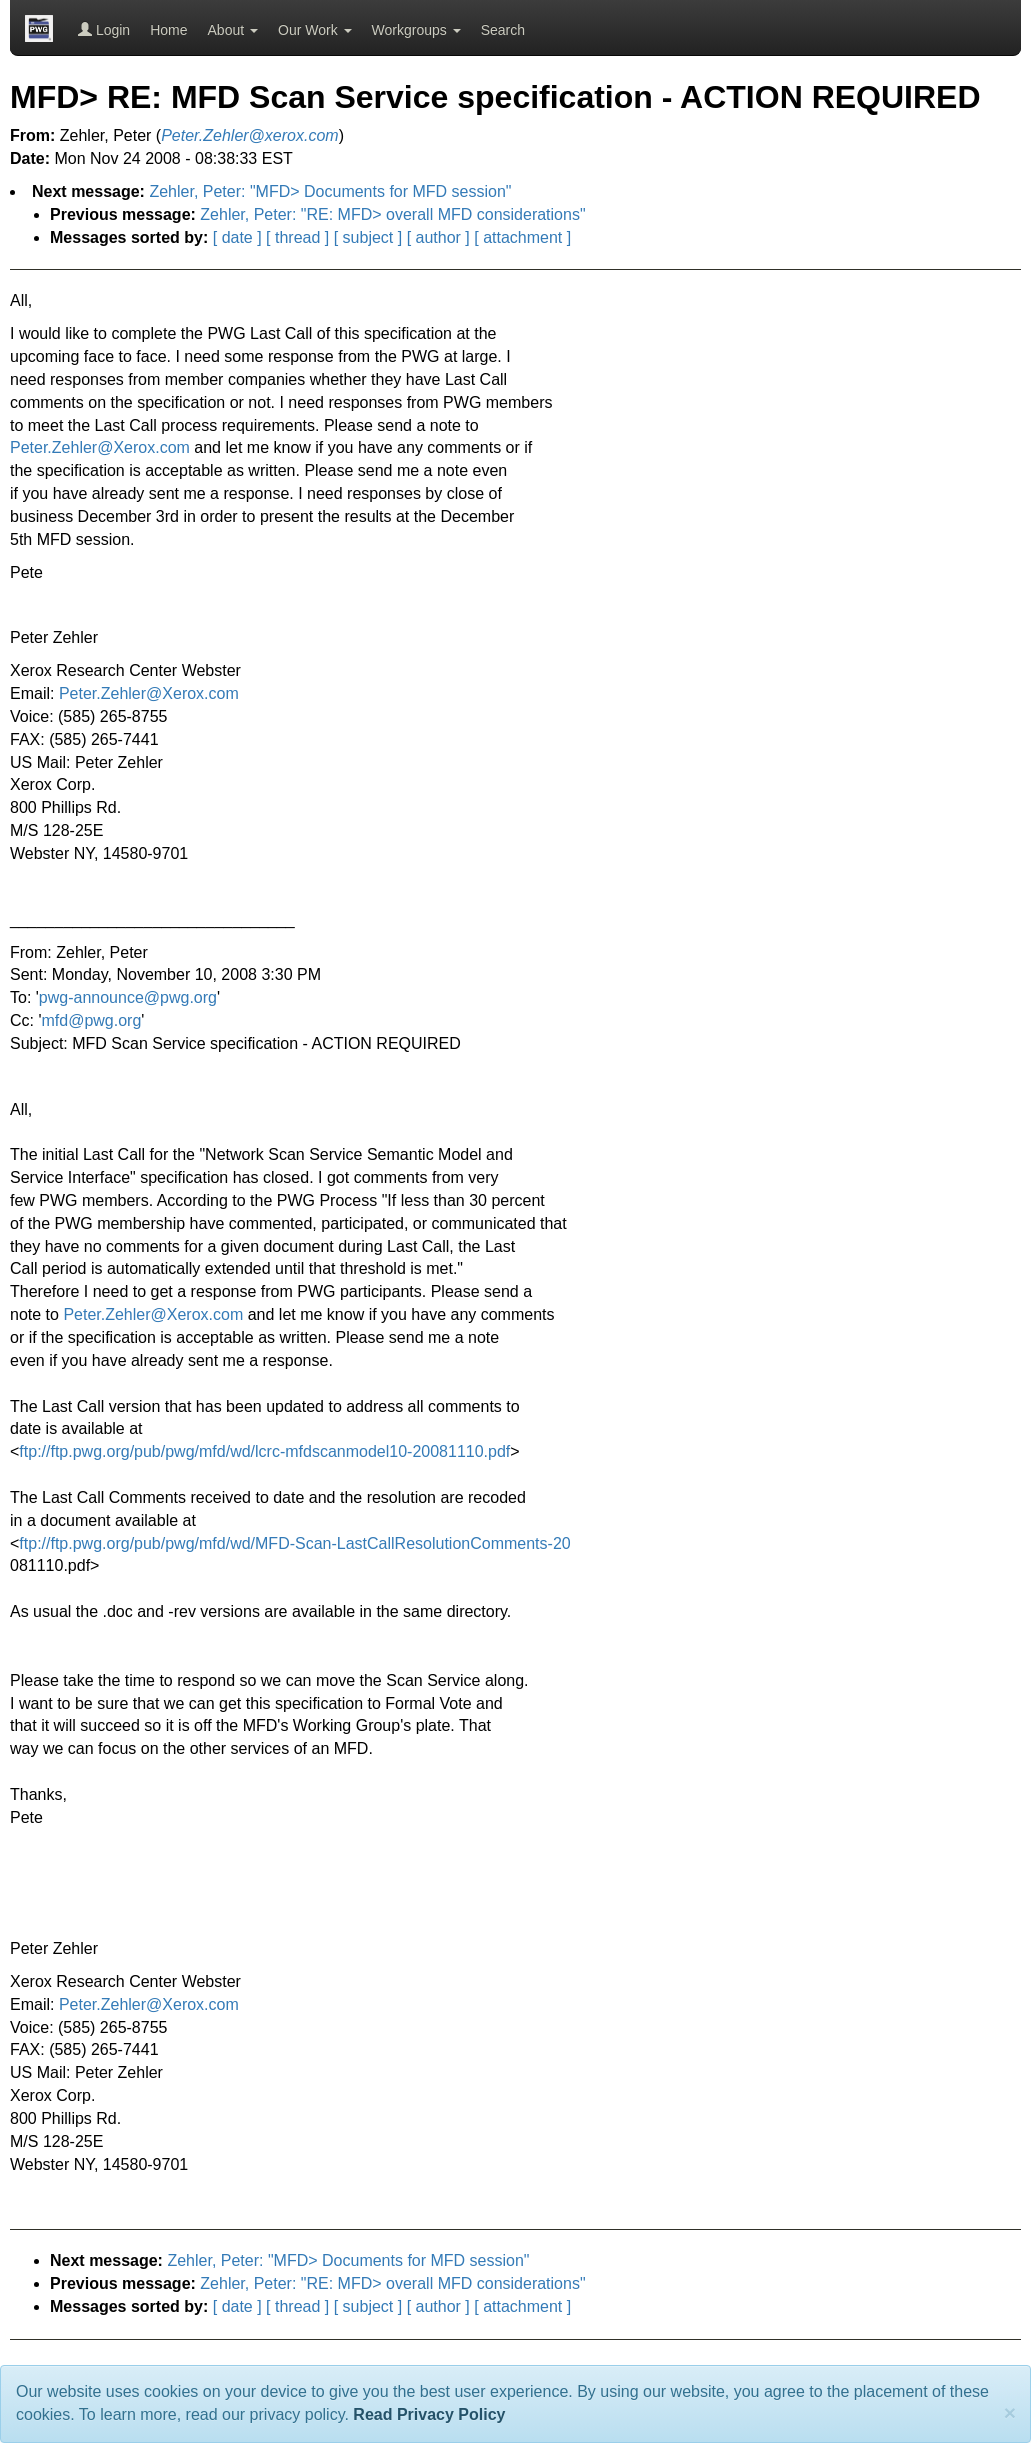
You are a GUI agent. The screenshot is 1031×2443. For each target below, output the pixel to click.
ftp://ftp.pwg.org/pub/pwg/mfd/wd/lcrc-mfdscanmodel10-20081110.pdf (264, 1451)
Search (503, 30)
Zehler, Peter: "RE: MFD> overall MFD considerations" (392, 214)
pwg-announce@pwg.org (128, 997)
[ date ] (237, 237)
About (233, 30)
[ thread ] (297, 237)
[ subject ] (368, 237)
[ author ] (438, 237)
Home (168, 30)
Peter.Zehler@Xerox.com (100, 447)
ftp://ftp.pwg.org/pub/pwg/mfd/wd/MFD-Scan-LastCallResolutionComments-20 (294, 1543)
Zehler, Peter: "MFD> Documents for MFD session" (330, 191)
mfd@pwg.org (92, 1020)
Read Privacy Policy (429, 2414)
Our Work (315, 30)
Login (104, 30)
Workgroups (416, 30)
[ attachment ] (522, 237)
